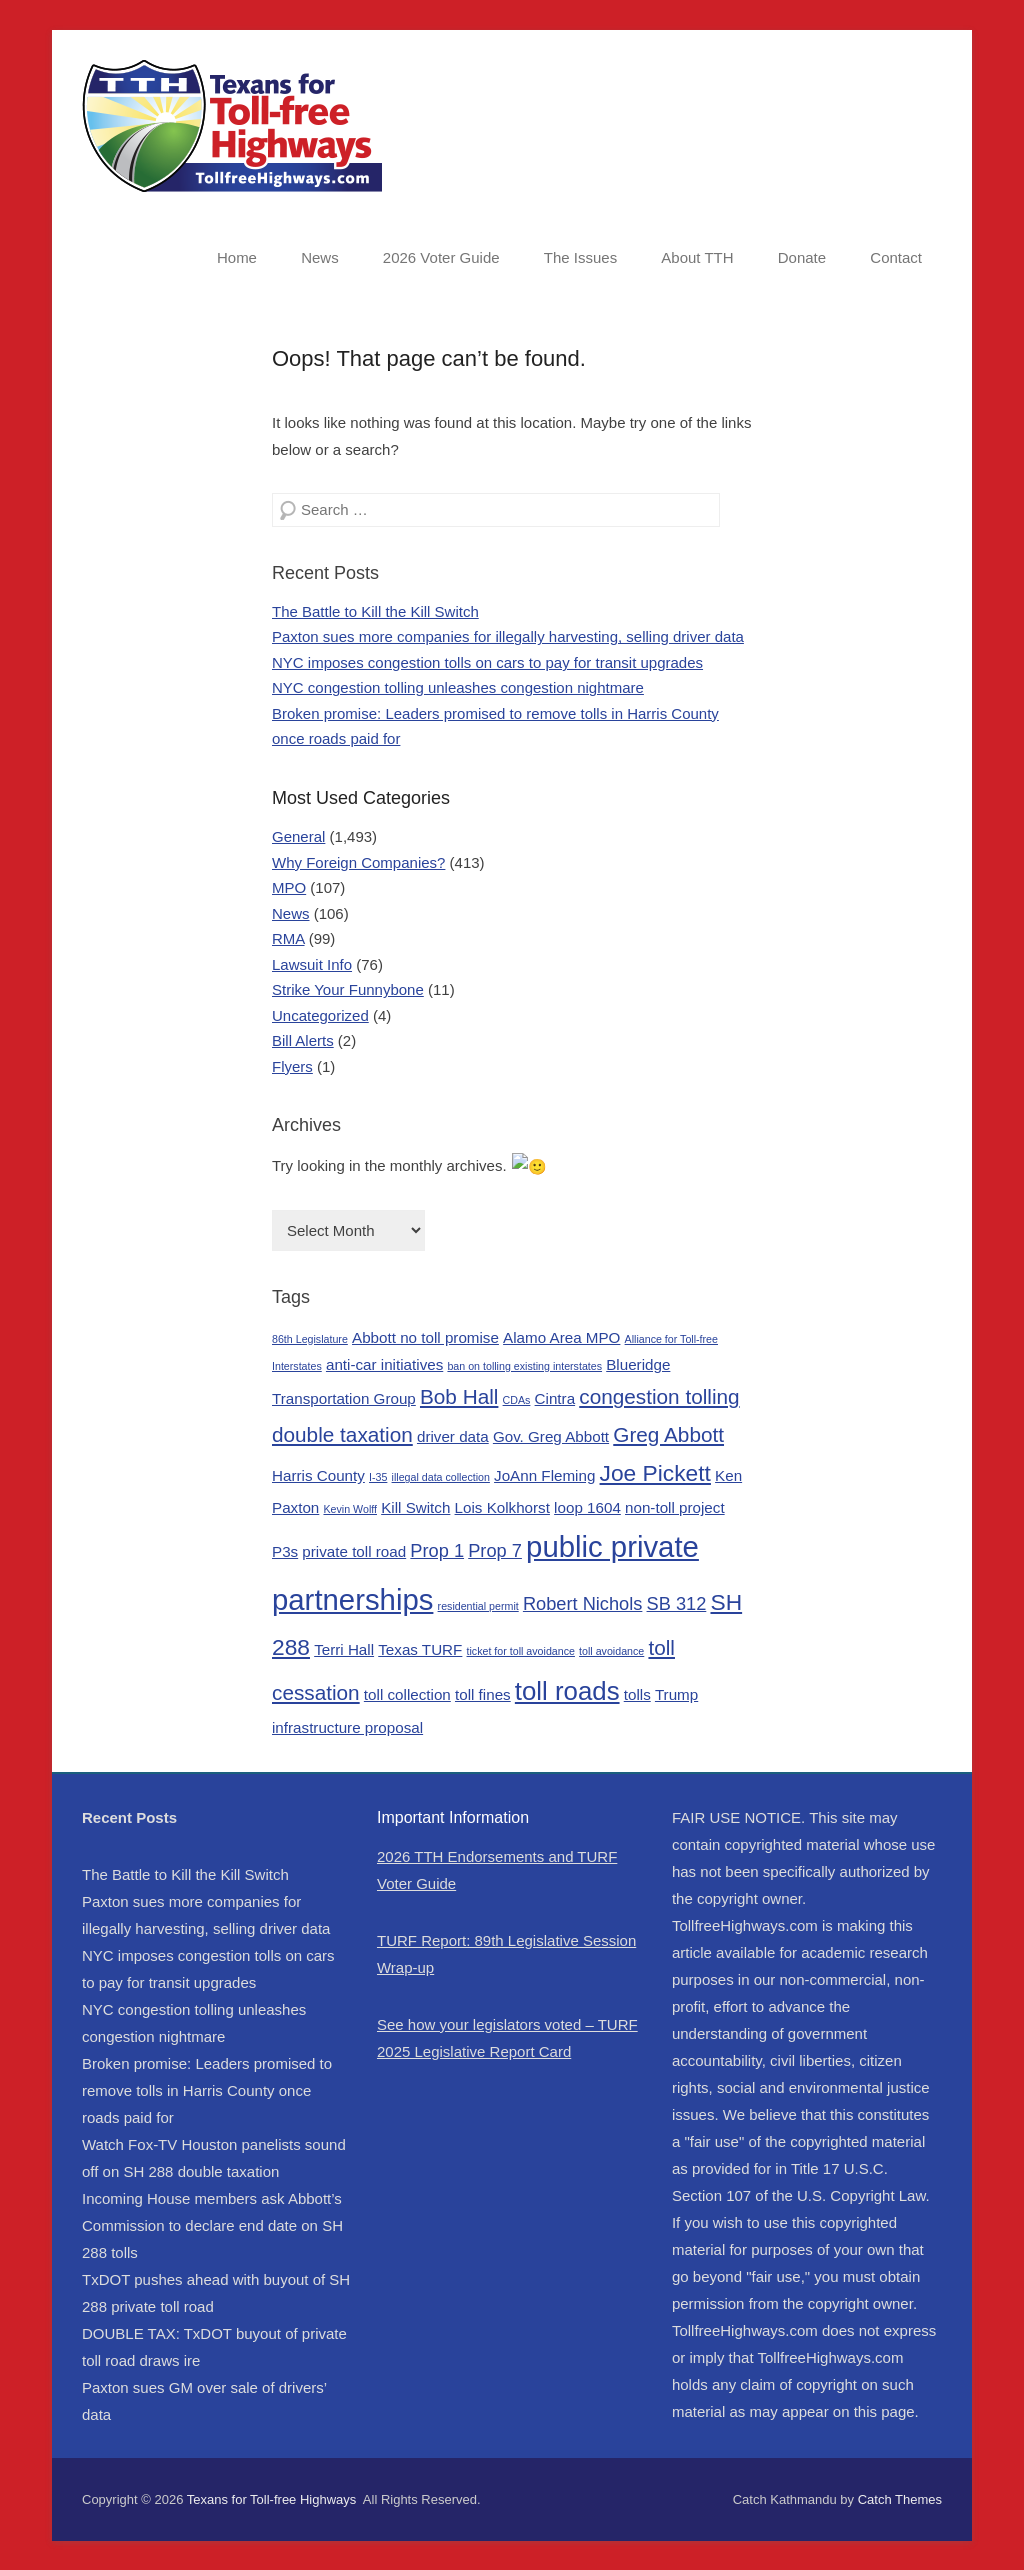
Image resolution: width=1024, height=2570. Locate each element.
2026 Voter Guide (441, 257)
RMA (288, 938)
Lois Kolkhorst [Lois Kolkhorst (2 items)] (502, 1506)
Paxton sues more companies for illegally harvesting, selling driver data (508, 636)
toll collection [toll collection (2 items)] (407, 1692)
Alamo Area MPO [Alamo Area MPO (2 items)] (561, 1335)
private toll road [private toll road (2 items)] (354, 1550)
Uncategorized (320, 1015)
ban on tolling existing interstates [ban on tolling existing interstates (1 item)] (524, 1365)
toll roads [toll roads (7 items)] (567, 1689)
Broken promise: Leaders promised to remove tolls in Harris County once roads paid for (207, 2088)
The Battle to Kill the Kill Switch (375, 611)
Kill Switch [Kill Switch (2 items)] (415, 1506)
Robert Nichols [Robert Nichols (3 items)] (582, 1602)
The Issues (580, 257)
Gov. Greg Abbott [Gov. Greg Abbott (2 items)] (551, 1434)
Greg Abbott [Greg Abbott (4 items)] (668, 1432)
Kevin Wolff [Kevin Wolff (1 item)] (350, 1508)
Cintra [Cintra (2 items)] (555, 1397)
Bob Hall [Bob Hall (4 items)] (459, 1395)
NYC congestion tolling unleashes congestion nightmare (458, 687)
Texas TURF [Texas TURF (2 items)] (420, 1647)
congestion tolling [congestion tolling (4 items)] (659, 1395)
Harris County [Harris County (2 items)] (318, 1474)
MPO (289, 887)
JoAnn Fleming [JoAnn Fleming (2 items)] (544, 1474)
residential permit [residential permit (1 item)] (478, 1605)
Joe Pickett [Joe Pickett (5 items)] (655, 1472)
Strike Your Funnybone (348, 989)
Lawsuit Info (312, 964)
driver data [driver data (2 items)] (453, 1434)
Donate (802, 257)
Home (237, 257)
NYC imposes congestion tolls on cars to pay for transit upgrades (487, 662)
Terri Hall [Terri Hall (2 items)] (344, 1647)
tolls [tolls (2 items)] (637, 1692)
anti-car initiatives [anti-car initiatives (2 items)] (384, 1363)
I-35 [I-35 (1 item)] (378, 1476)
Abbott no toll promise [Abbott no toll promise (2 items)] (425, 1335)
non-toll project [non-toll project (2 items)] (675, 1506)
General (298, 836)
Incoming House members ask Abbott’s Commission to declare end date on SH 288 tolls (212, 2223)
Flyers (292, 1066)
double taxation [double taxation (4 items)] (342, 1432)
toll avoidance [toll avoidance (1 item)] (611, 1649)
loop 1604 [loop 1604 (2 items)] (587, 1506)
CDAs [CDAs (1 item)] (517, 1399)
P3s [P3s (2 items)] (285, 1550)
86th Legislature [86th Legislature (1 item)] (310, 1337)
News (320, 257)
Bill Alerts (303, 1040)
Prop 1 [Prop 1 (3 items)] (437, 1549)
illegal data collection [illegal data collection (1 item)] (441, 1476)
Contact (896, 257)
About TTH (697, 257)
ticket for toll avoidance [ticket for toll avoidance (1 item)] (521, 1649)
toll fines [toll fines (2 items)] (483, 1692)
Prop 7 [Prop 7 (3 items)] (495, 1549)
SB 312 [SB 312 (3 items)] (677, 1602)
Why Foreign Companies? (358, 862)
